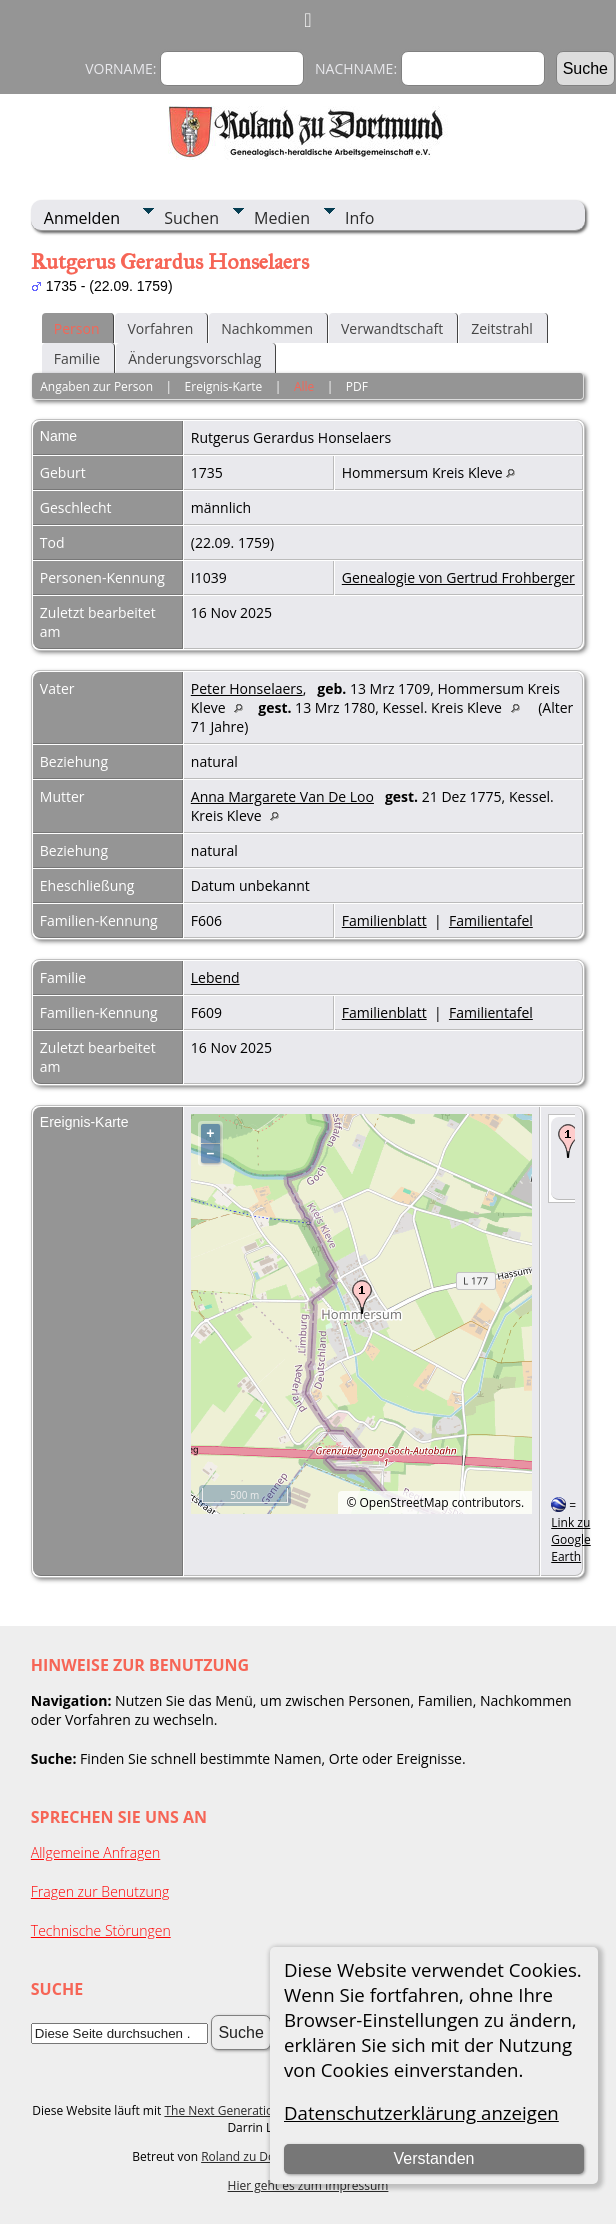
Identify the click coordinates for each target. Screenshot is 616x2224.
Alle (304, 386)
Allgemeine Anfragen (96, 1852)
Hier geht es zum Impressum (308, 2185)
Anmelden (82, 218)
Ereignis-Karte (224, 386)
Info (359, 218)
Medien (282, 218)
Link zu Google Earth (570, 1539)
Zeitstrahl (502, 328)
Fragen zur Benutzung (100, 1891)
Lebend (215, 977)
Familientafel (491, 920)
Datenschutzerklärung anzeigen (421, 2112)
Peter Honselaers (247, 688)
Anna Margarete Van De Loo (282, 796)
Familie (77, 358)
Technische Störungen (101, 1930)
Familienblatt (384, 920)
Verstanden (433, 2158)
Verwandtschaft (392, 328)
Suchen (191, 218)
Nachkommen (267, 328)
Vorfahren (160, 328)
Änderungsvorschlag (194, 358)
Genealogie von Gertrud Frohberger (458, 577)
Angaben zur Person (96, 386)
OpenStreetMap (404, 1502)
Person (77, 328)
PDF (357, 386)
